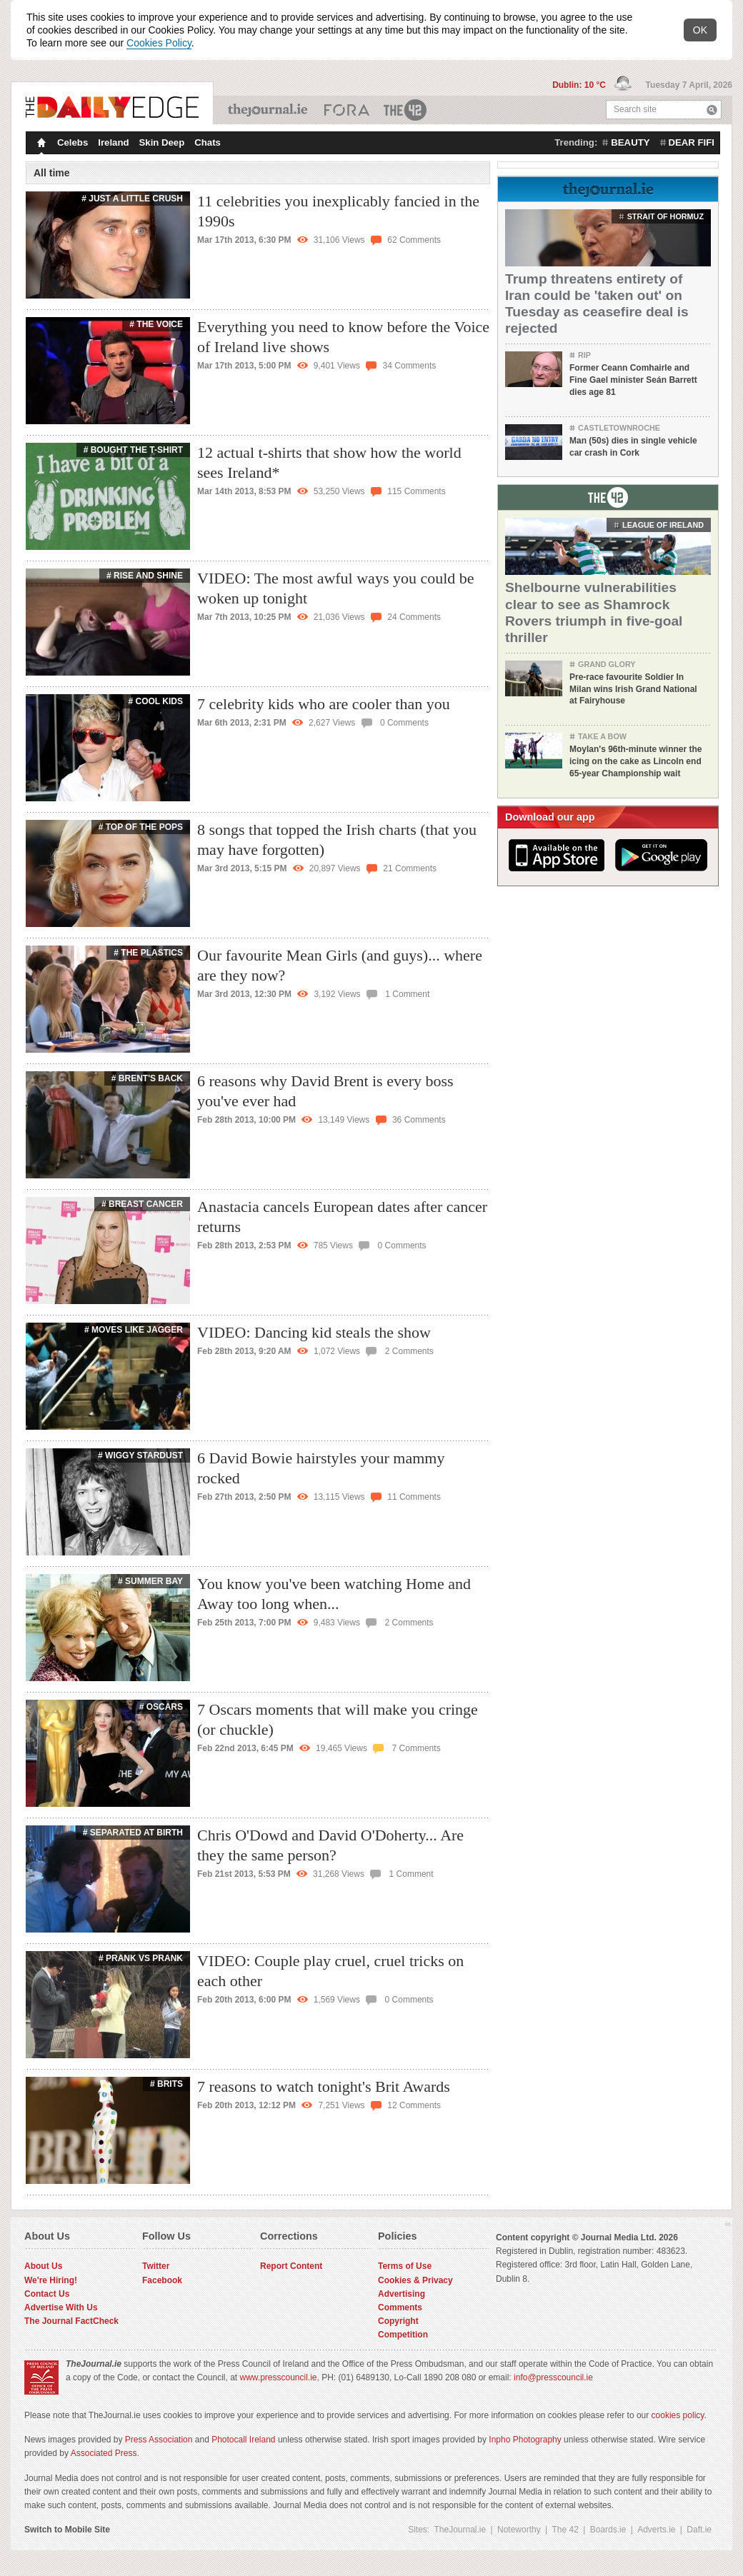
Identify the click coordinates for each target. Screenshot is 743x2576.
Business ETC (346, 110)
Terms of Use (405, 2285)
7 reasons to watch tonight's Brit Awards (323, 2105)
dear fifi (691, 142)
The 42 (406, 110)
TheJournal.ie (269, 110)
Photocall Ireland (243, 2458)
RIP (584, 355)
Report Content (291, 2285)
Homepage (40, 144)
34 (401, 366)
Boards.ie (608, 2548)
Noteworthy (519, 2548)
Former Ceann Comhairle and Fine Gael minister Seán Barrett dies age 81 (633, 380)
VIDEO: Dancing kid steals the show (314, 1351)
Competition (403, 2353)
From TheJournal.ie (608, 187)
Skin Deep (162, 142)
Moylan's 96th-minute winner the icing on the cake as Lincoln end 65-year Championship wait (635, 761)
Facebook (162, 2299)
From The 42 (608, 495)
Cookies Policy (158, 43)
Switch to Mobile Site (67, 2548)
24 (406, 617)
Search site (635, 109)
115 (408, 491)
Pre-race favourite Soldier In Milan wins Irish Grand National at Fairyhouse (633, 689)
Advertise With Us (61, 2326)
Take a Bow (602, 736)
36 (411, 1138)
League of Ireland (663, 525)
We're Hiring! (50, 2299)
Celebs (72, 142)
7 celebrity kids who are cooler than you (323, 704)
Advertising (401, 2312)
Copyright (398, 2340)
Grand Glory (607, 664)
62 (406, 240)
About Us (43, 2285)
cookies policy (678, 2434)
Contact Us (46, 2312)
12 (406, 2124)
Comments (400, 2326)
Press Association (159, 2458)
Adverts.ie (656, 2548)
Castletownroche (619, 428)
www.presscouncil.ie (277, 2396)
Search (712, 110)
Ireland (113, 142)
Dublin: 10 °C (580, 85)
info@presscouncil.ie (553, 2396)
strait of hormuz (665, 216)
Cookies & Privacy (415, 2299)
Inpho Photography (525, 2458)
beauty (630, 142)
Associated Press (104, 2472)
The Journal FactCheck (71, 2340)
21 (401, 868)
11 (406, 1515)
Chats (207, 142)
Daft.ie (699, 2548)
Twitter (155, 2285)
